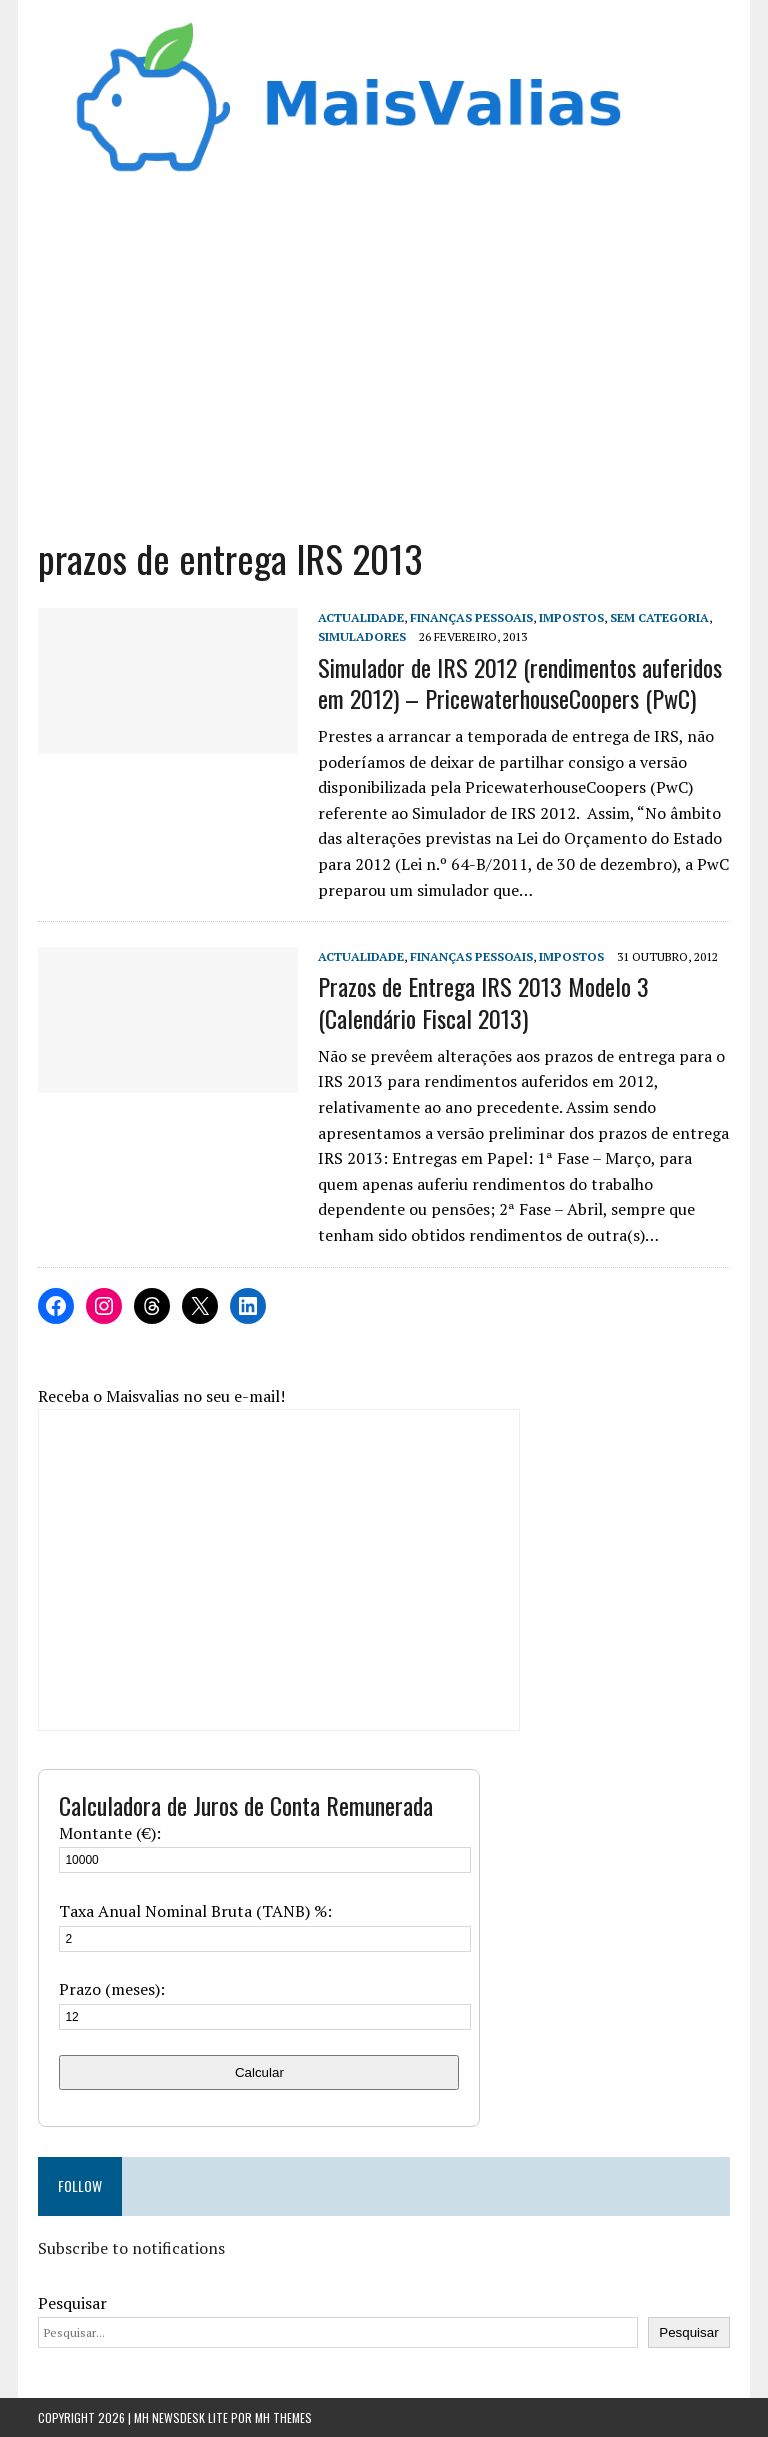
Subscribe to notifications (131, 2248)
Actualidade (361, 617)
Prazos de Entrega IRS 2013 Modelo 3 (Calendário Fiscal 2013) (483, 1001)
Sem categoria (659, 617)
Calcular (259, 2072)
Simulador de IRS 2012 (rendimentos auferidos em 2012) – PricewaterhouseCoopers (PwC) (520, 682)
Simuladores (362, 636)
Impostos (571, 617)
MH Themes (283, 2417)
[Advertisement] (384, 364)
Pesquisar (72, 2303)
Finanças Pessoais (471, 617)
